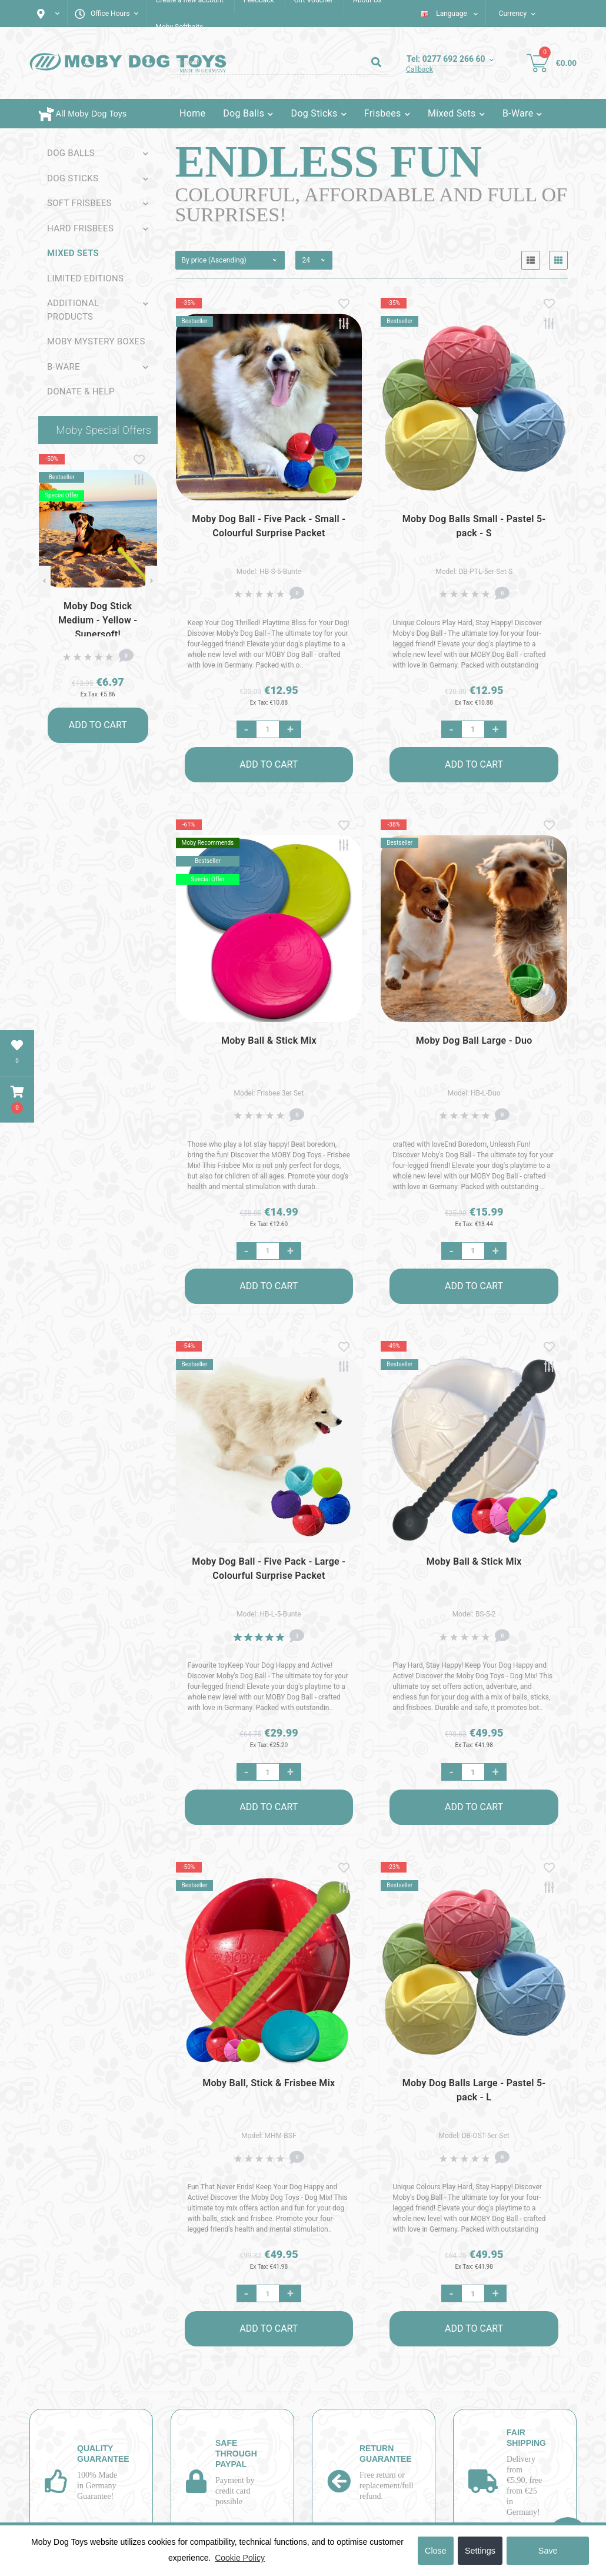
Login (333, 142)
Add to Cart (98, 725)
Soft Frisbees (79, 203)
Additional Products (73, 310)
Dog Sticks (72, 178)
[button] (17, 1100)
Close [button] (436, 2550)
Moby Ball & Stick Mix (269, 1040)
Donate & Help (81, 391)
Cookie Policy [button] (240, 2557)
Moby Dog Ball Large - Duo (474, 1040)
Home (192, 113)
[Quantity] (267, 729)
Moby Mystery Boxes (96, 341)
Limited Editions (85, 278)
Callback (419, 69)
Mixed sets (73, 253)
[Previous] (44, 581)
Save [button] (548, 2550)
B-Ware (63, 366)
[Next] (151, 581)
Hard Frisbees (80, 228)
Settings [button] (480, 2550)
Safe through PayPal (236, 2453)
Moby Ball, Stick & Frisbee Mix (268, 2083)
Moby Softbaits (179, 27)
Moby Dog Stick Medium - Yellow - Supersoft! (97, 620)
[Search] (376, 63)
